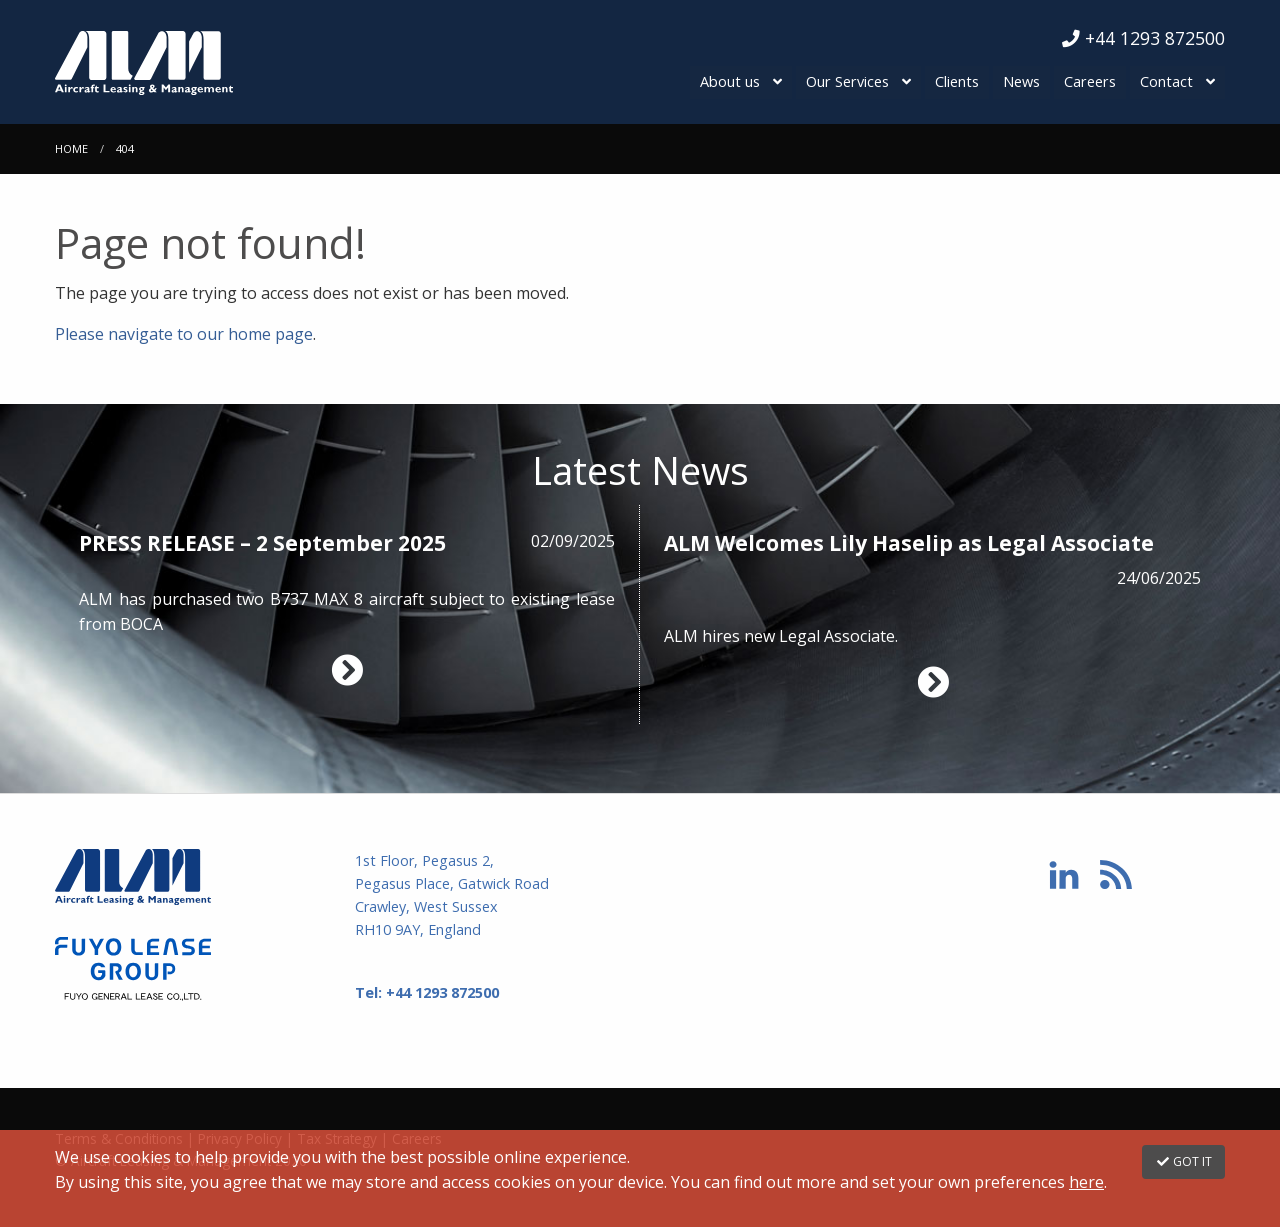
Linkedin (1064, 874)
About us (734, 81)
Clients (959, 81)
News (1023, 81)
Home (71, 147)
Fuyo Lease (190, 968)
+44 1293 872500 (1143, 38)
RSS (1116, 874)
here (1086, 1182)
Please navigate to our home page (184, 333)
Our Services (850, 81)
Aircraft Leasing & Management (223, 62)
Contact (1166, 81)
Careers (1091, 81)
